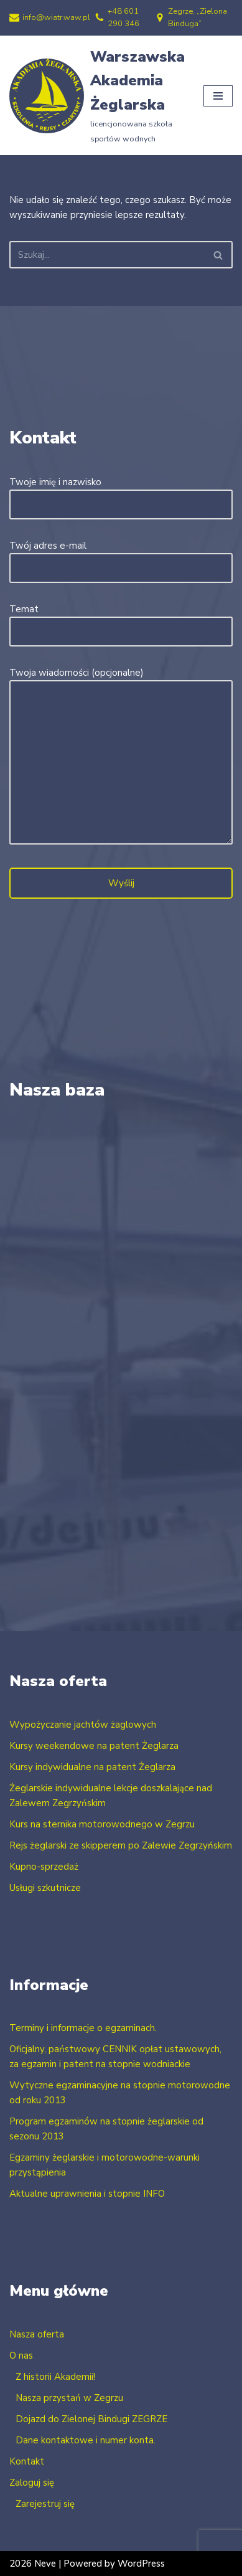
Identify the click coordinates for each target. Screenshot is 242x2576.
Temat (121, 620)
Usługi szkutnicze (45, 1888)
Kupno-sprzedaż (43, 1866)
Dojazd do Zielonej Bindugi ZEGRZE (91, 2419)
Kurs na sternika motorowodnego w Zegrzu (102, 1824)
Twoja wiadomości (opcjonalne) (121, 757)
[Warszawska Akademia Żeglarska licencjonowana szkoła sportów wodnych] (97, 95)
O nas (21, 2355)
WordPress (141, 2563)
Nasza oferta (36, 2334)
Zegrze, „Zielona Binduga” (197, 17)
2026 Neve (32, 2563)
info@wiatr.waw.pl (56, 17)
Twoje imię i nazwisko (121, 493)
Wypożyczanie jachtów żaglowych (82, 1724)
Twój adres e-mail (121, 556)
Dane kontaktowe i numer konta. (86, 2440)
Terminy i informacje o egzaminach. (83, 2028)
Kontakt (26, 2461)
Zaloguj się (31, 2482)
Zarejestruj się (45, 2504)
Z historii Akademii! (55, 2376)
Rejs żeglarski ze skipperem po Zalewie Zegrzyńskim (120, 1845)
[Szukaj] (107, 254)
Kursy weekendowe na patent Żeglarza (94, 1746)
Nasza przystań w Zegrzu (69, 2398)
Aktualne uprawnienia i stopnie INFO (87, 2193)
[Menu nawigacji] (218, 95)
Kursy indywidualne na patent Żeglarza (92, 1767)
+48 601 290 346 (123, 17)
